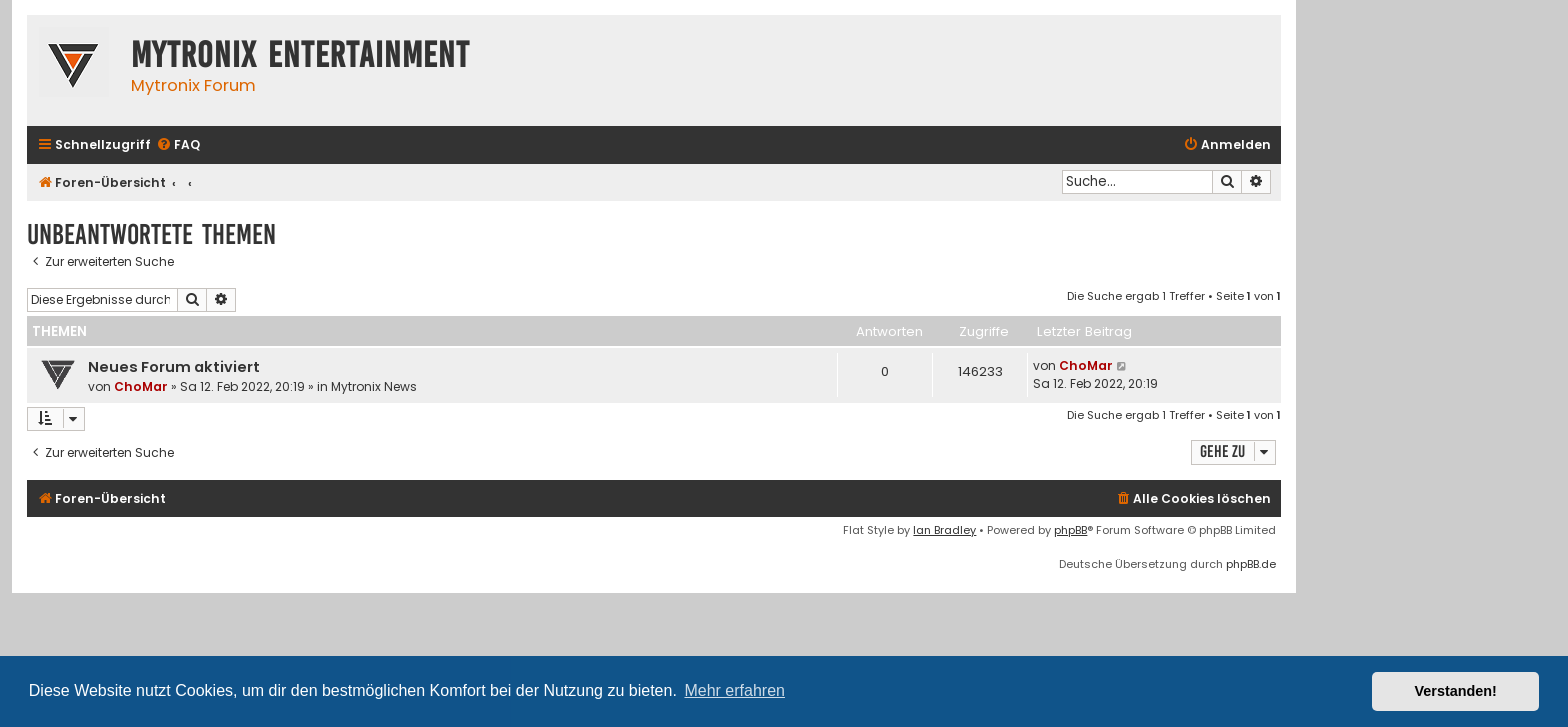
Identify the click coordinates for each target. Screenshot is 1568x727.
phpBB (1070, 530)
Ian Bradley (944, 530)
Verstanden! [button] (1456, 691)
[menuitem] (178, 145)
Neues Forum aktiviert (174, 367)
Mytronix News (374, 386)
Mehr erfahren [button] (734, 690)
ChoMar (141, 386)
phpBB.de (1251, 564)
